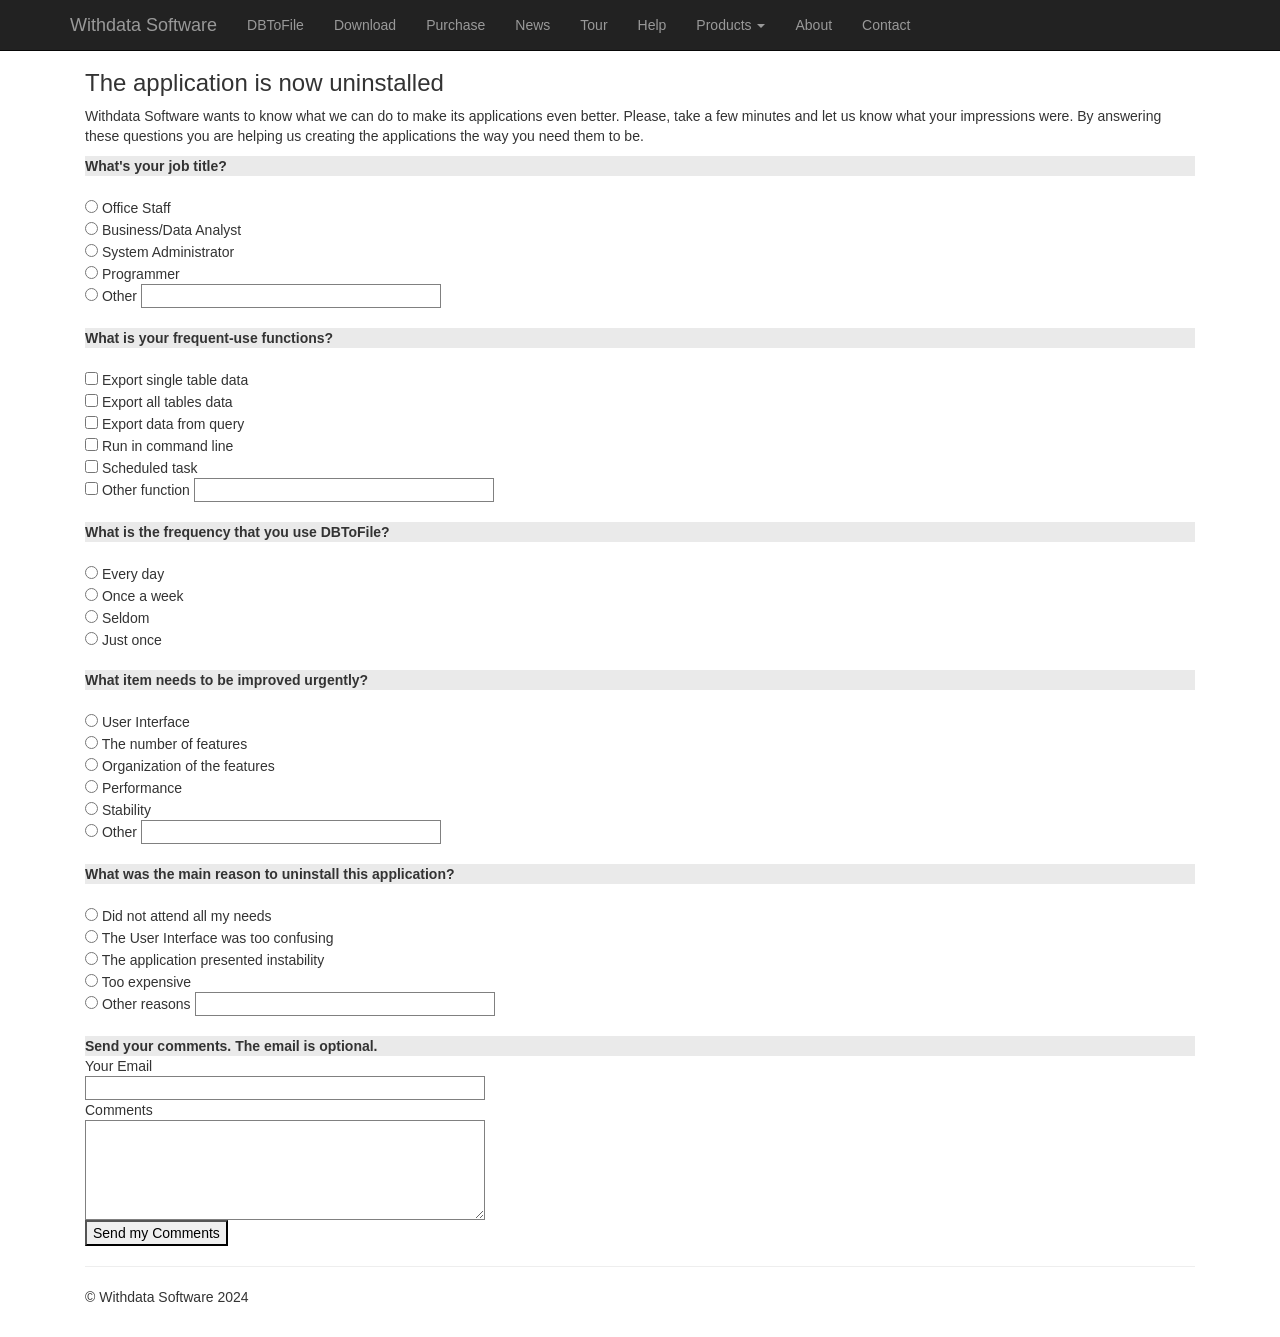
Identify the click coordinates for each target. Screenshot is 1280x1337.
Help (652, 25)
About (813, 25)
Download (365, 25)
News (532, 25)
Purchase (455, 25)
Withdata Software (143, 25)
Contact (886, 25)
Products (730, 25)
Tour (593, 25)
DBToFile (275, 25)
